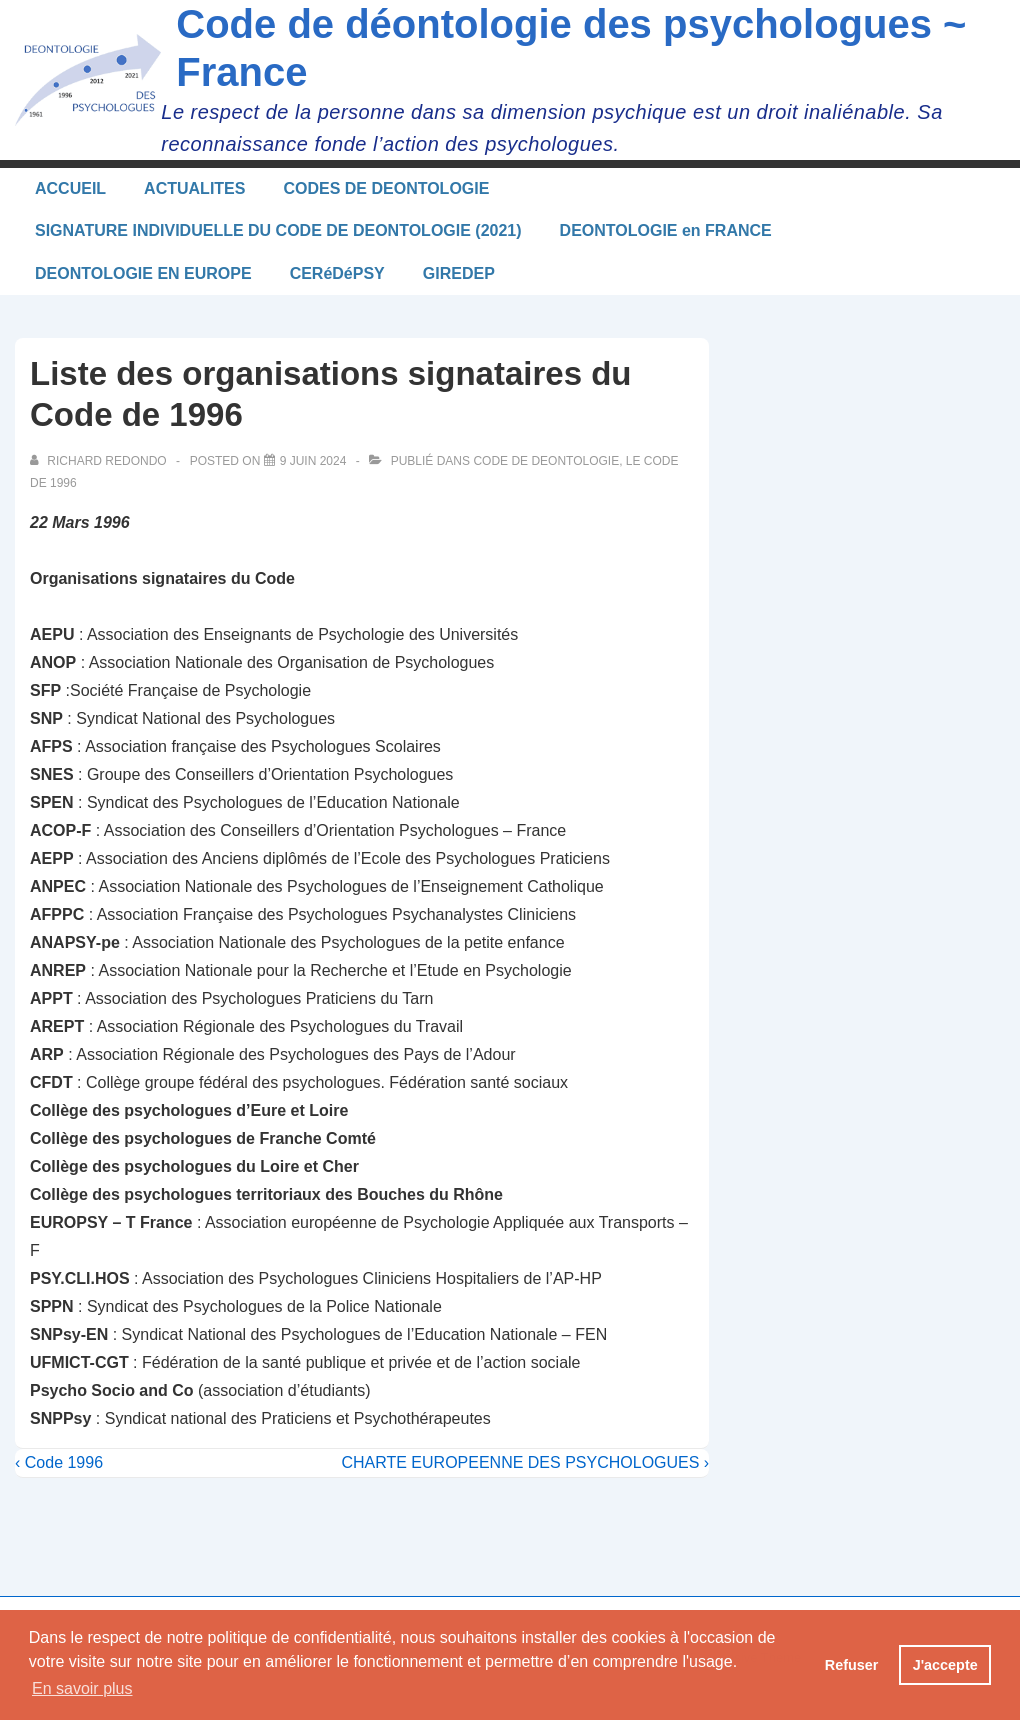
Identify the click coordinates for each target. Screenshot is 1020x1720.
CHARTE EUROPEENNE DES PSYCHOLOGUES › (525, 1462)
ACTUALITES (194, 188)
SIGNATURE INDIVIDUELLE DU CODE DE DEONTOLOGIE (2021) (278, 230)
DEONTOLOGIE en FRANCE (666, 230)
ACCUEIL (70, 188)
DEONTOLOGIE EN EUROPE (143, 273)
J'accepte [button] (945, 1665)
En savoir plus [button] (82, 1688)
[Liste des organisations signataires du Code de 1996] (313, 461)
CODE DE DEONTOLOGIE (546, 461)
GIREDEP (459, 273)
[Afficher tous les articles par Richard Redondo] (100, 461)
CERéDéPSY (337, 273)
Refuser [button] (852, 1665)
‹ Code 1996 (59, 1462)
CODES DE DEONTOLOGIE (386, 188)
